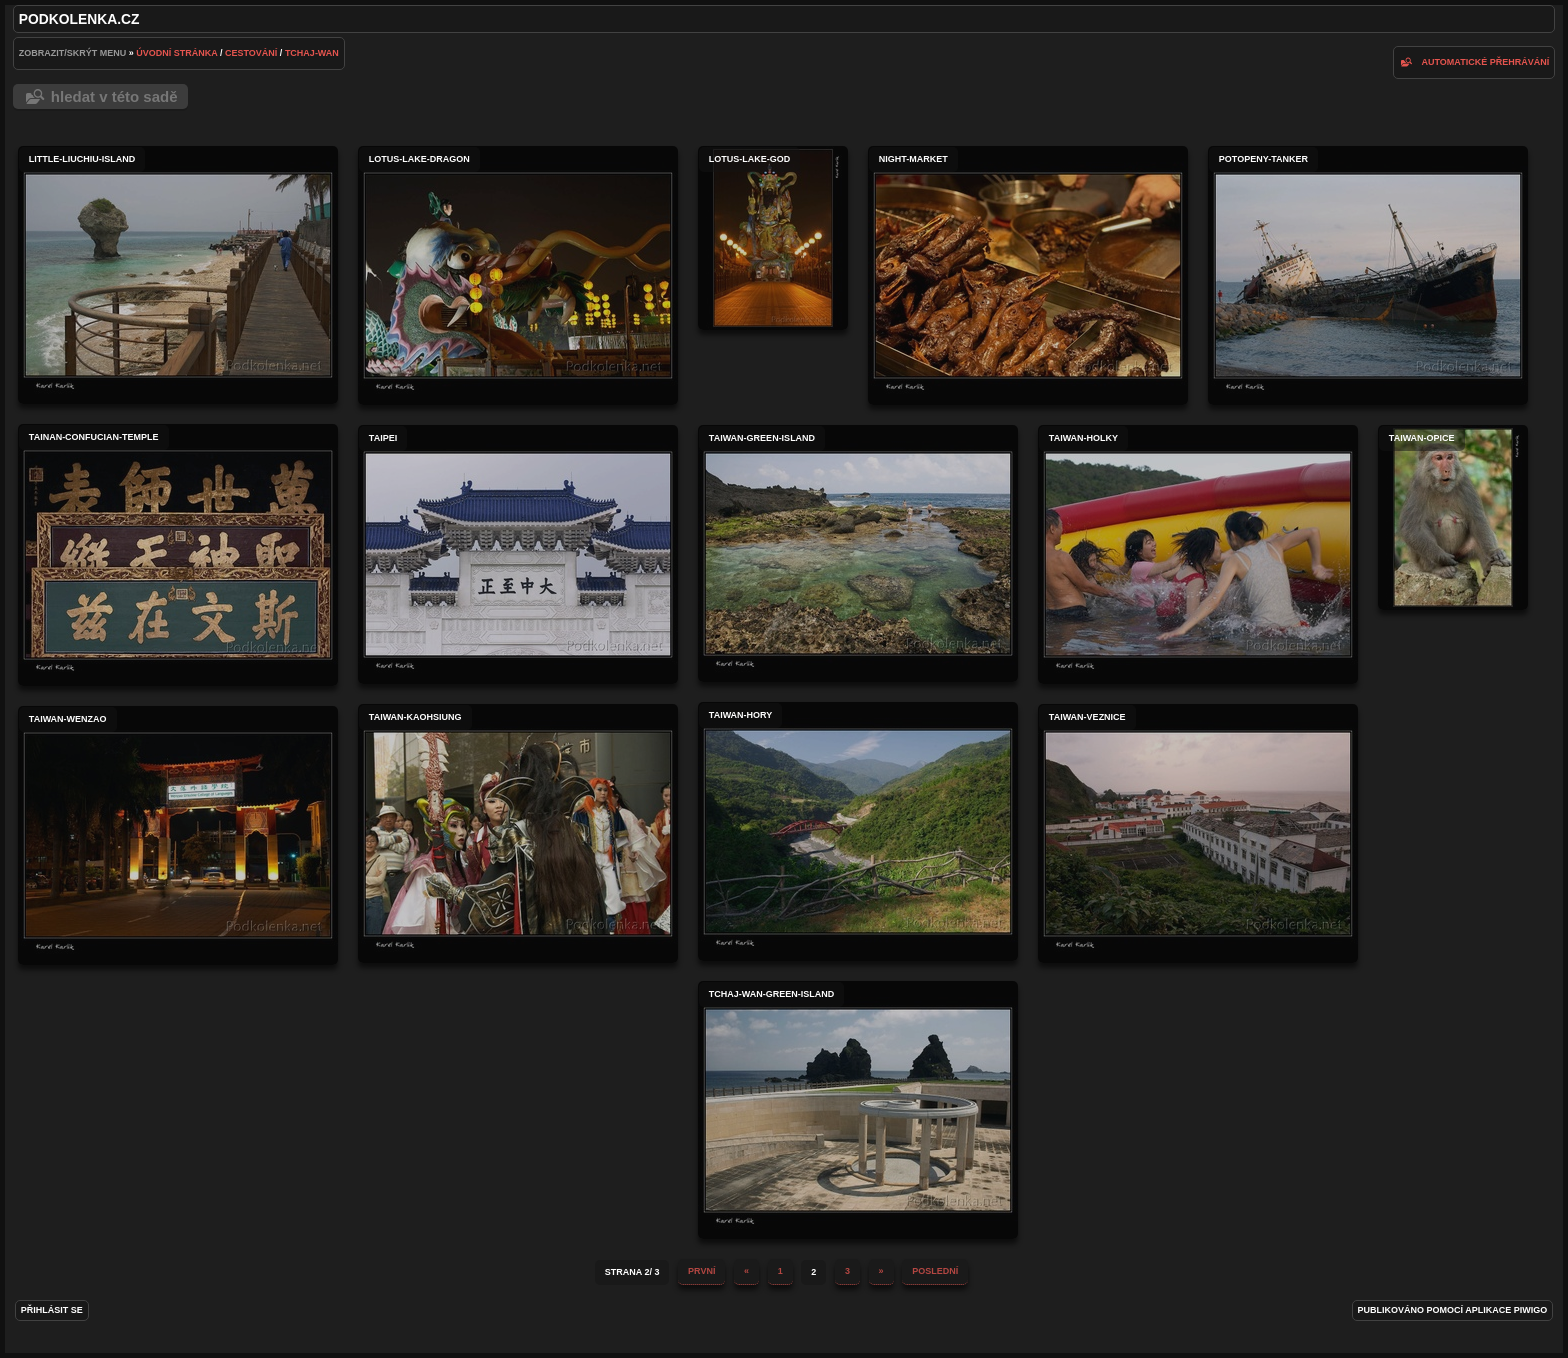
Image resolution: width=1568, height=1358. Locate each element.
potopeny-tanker (1368, 275)
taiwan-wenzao (178, 835)
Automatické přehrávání (1486, 62)
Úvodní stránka (176, 53)
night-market (1028, 275)
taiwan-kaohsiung (518, 833)
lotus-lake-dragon (518, 275)
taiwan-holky (1198, 554)
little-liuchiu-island (178, 275)
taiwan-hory (858, 831)
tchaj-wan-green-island (858, 1110)
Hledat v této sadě (114, 96)
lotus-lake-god (773, 238)
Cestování (251, 53)
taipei (518, 554)
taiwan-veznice (1198, 833)
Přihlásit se (52, 1310)
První (701, 1271)
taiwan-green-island (858, 553)
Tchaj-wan (312, 53)
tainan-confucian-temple (178, 555)
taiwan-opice (1453, 517)
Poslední (935, 1271)
